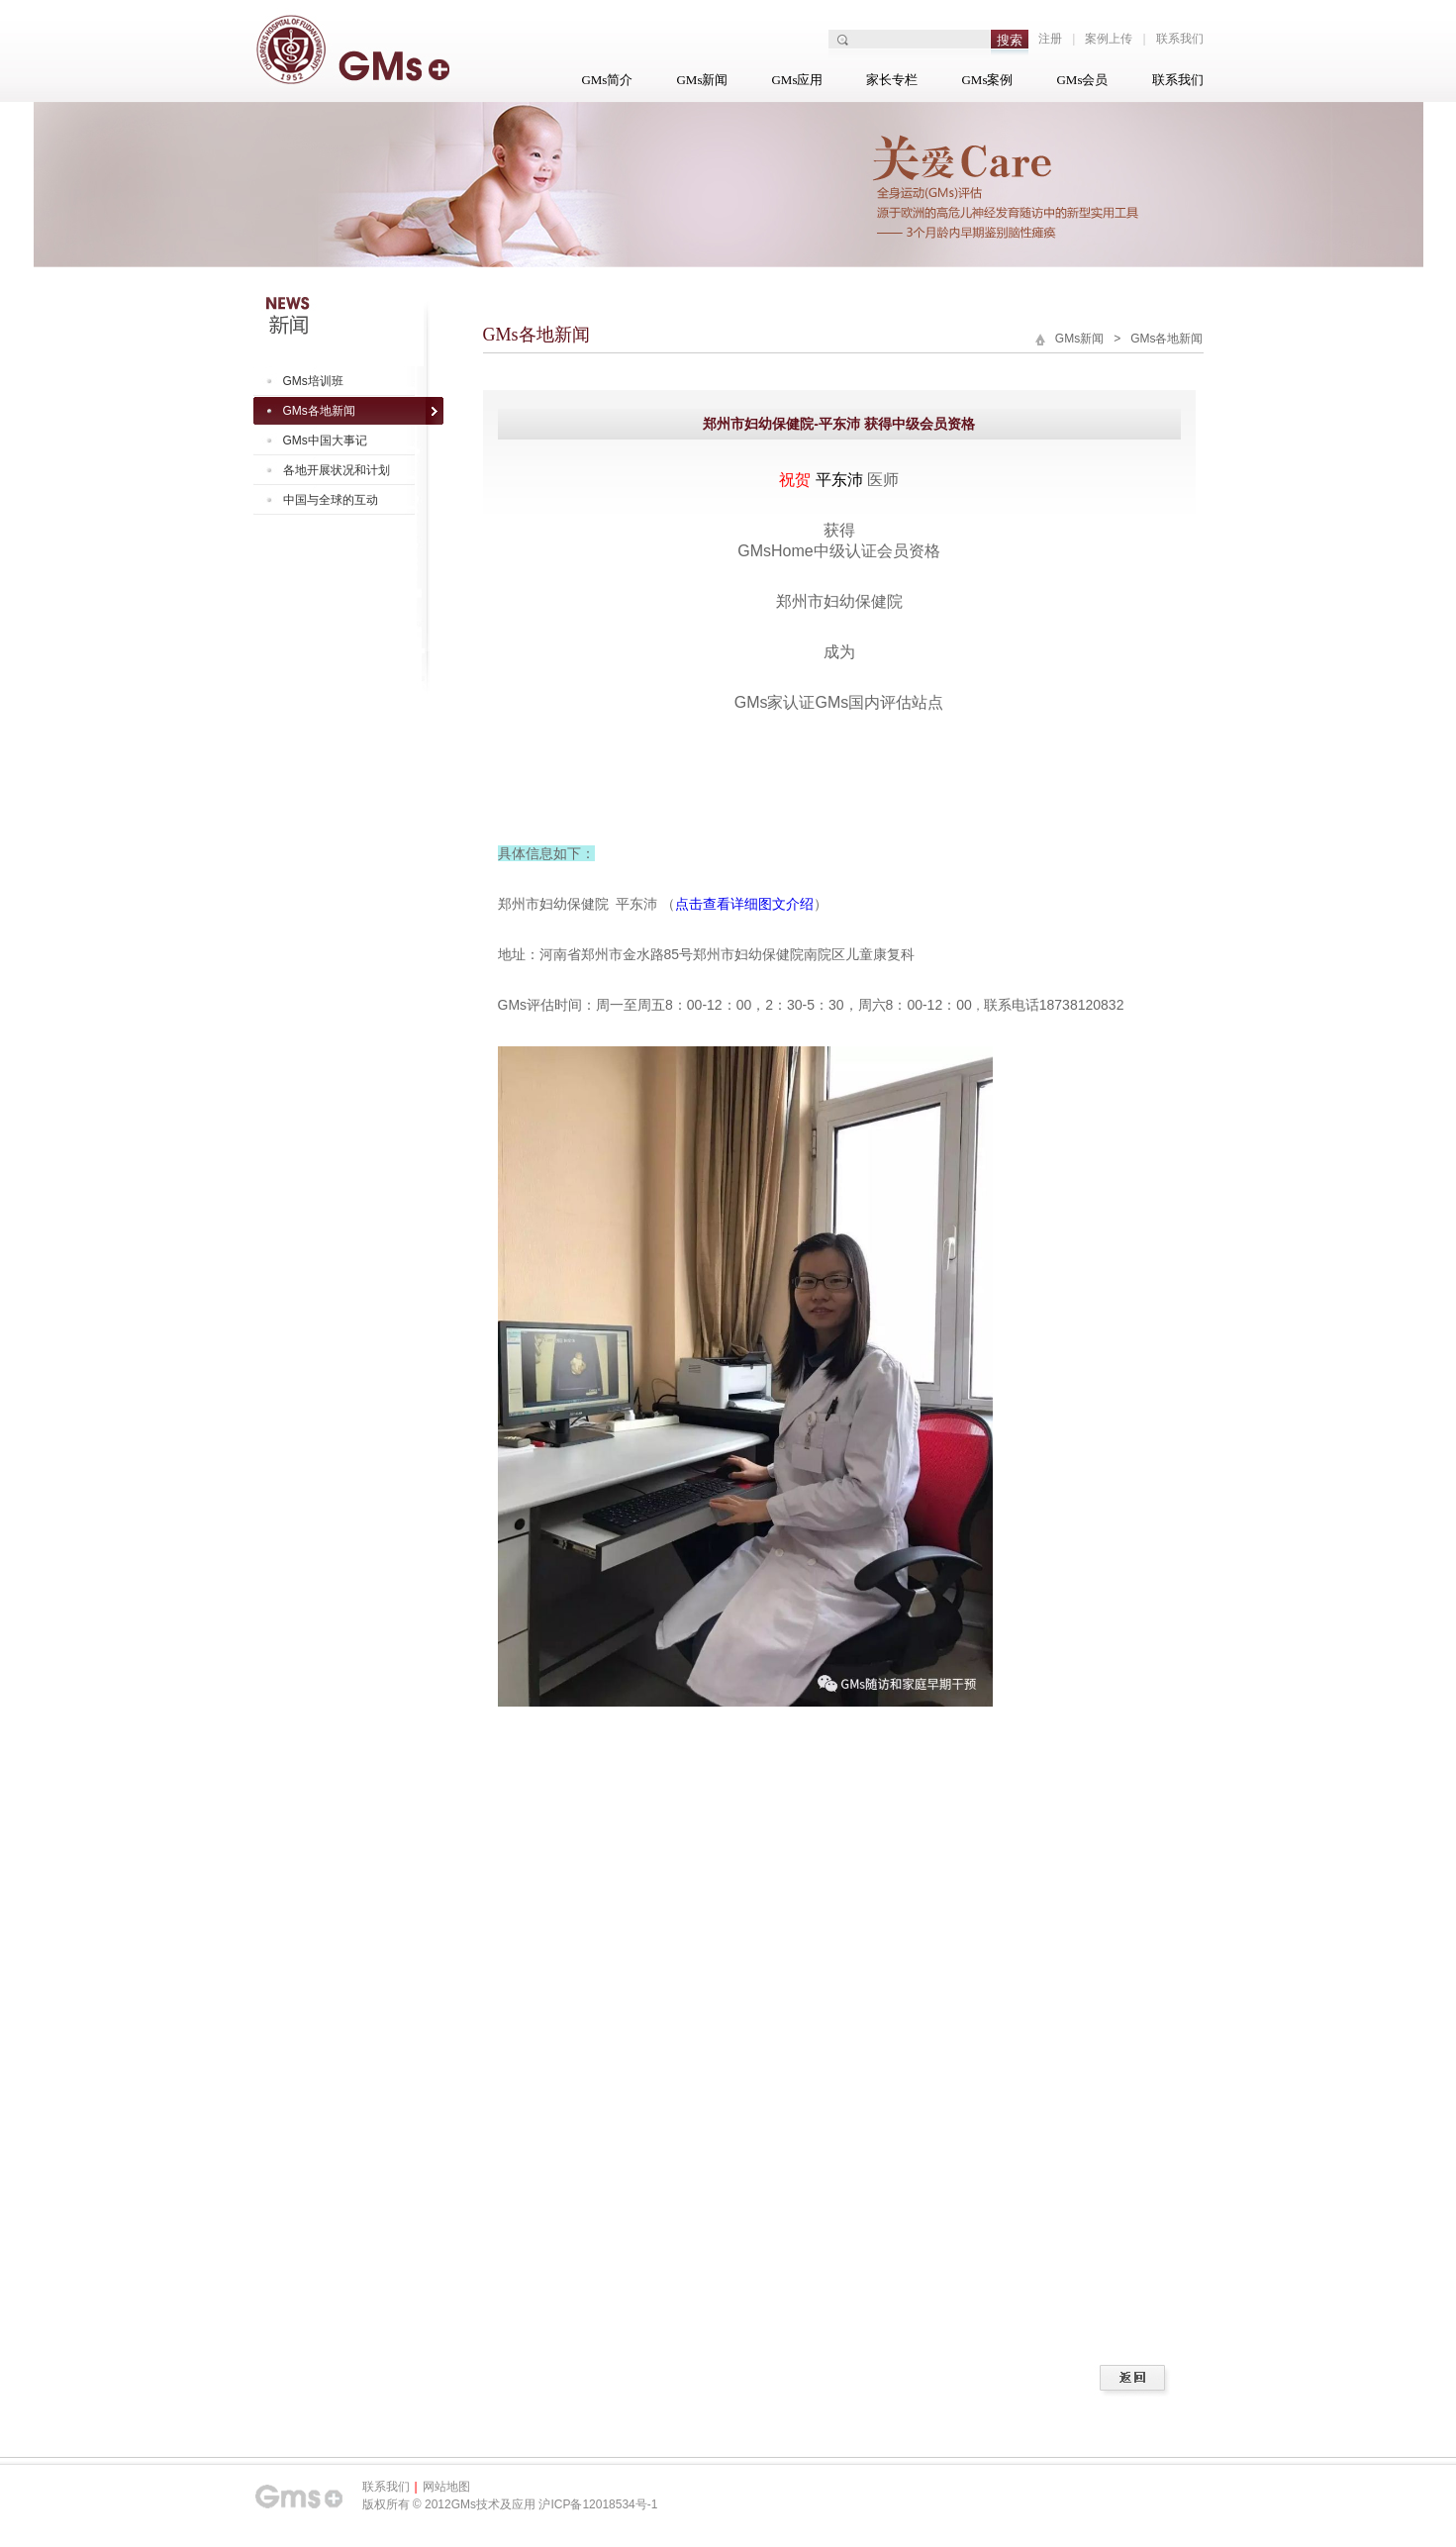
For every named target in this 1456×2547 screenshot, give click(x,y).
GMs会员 (1082, 79)
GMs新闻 (702, 79)
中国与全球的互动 (330, 500)
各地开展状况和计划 (336, 470)
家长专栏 (892, 79)
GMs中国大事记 (325, 440)
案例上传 (1108, 39)
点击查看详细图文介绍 (744, 904)
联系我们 (1180, 39)
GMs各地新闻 (319, 411)
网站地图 (446, 2487)
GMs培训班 (313, 381)
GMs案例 (987, 79)
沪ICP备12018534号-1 (597, 2504)
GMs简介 (606, 79)
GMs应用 (797, 79)
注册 (1050, 39)
